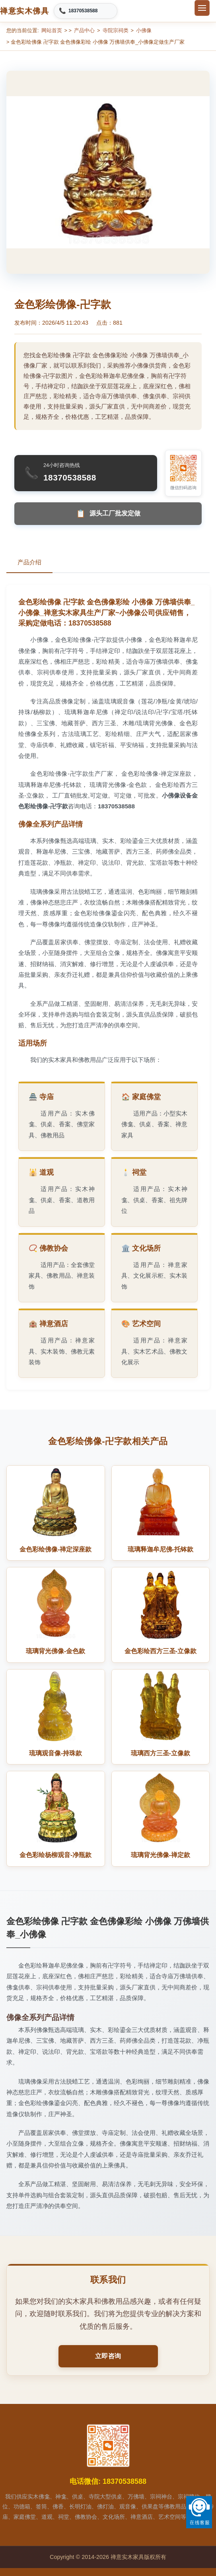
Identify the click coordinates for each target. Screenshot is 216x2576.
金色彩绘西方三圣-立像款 (161, 1651)
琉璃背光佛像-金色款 (55, 1651)
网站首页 (51, 30)
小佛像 (144, 30)
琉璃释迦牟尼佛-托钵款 (160, 1549)
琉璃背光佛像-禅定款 (160, 1855)
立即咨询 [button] (108, 2356)
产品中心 (84, 30)
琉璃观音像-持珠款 (55, 1753)
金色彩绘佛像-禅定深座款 (55, 1549)
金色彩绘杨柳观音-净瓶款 (55, 1855)
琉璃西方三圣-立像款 (160, 1753)
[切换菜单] (202, 8)
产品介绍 (29, 562)
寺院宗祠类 (115, 30)
